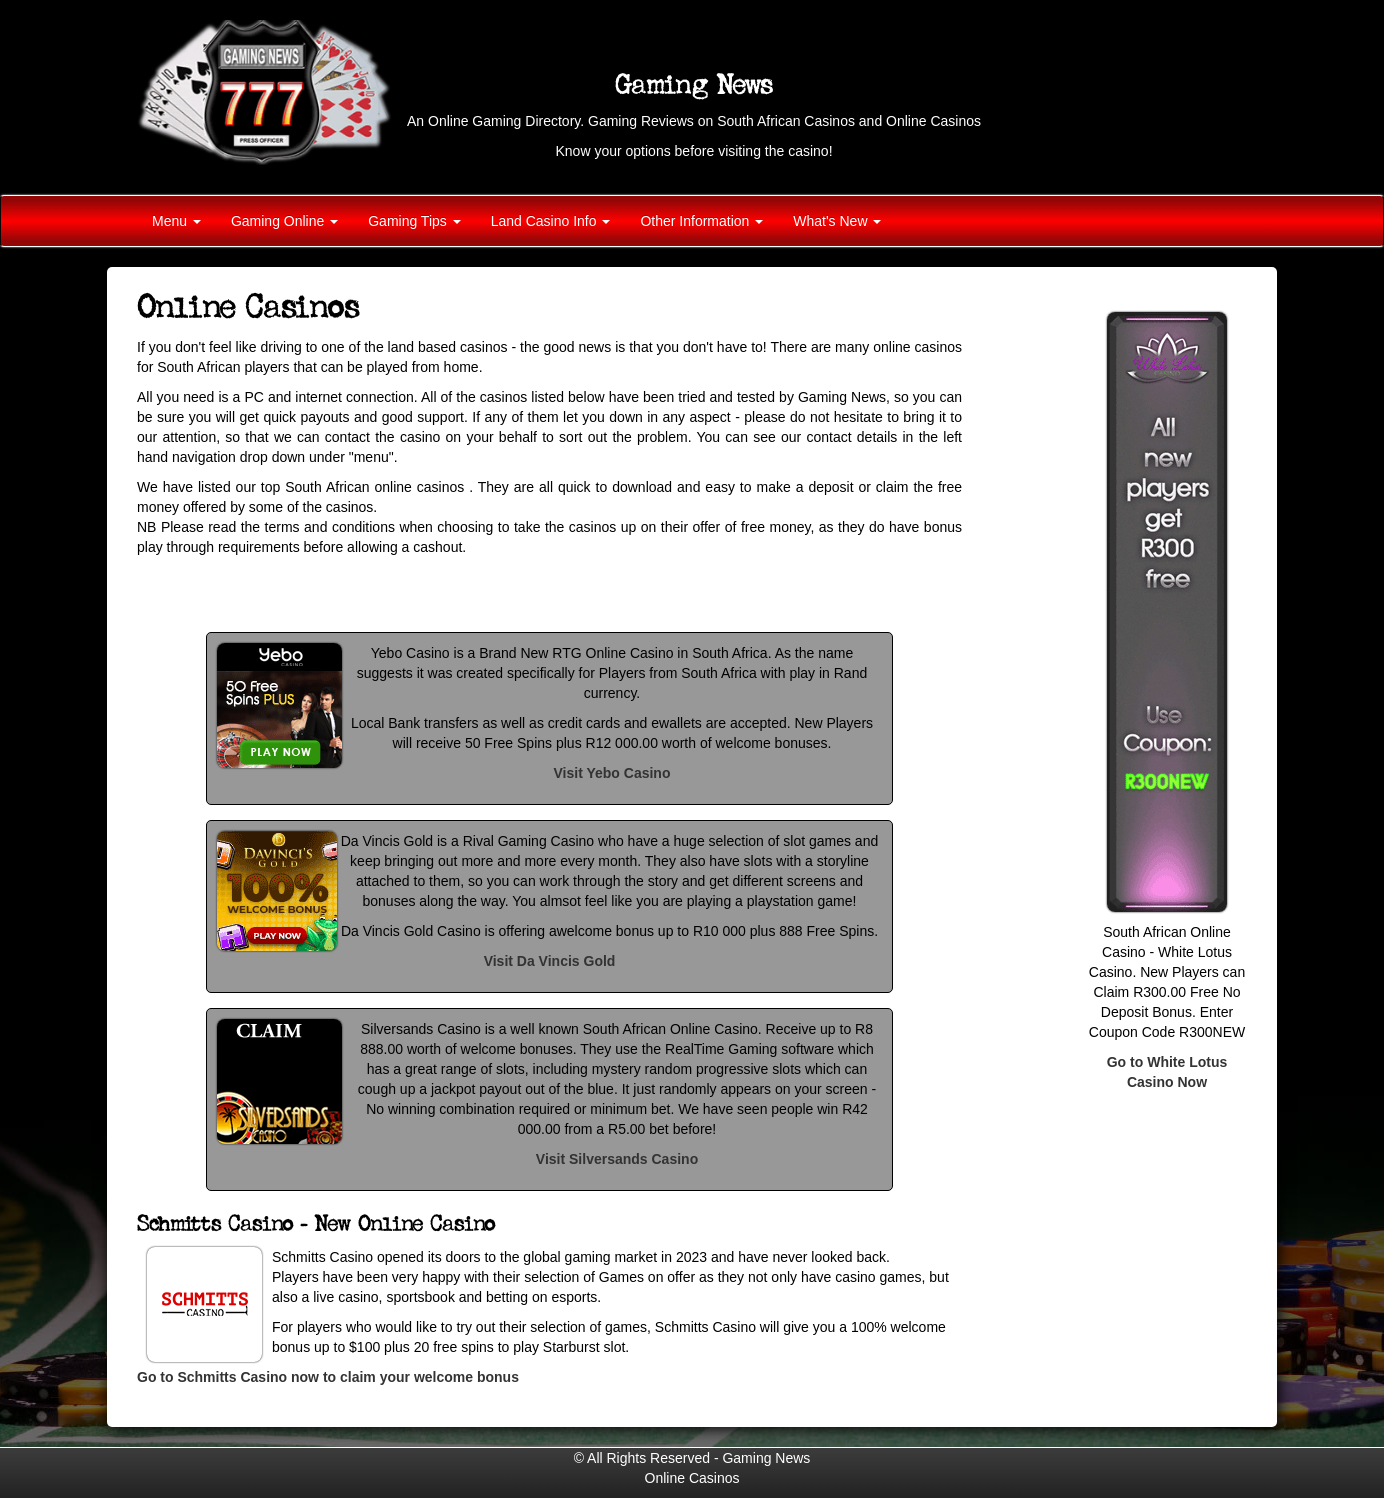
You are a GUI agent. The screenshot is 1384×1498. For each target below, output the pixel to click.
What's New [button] (837, 221)
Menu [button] (176, 221)
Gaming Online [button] (284, 221)
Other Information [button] (701, 221)
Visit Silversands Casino (617, 1159)
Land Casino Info (551, 221)
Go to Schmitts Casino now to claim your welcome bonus (328, 1377)
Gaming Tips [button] (414, 221)
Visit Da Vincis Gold (550, 961)
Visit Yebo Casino (612, 773)
